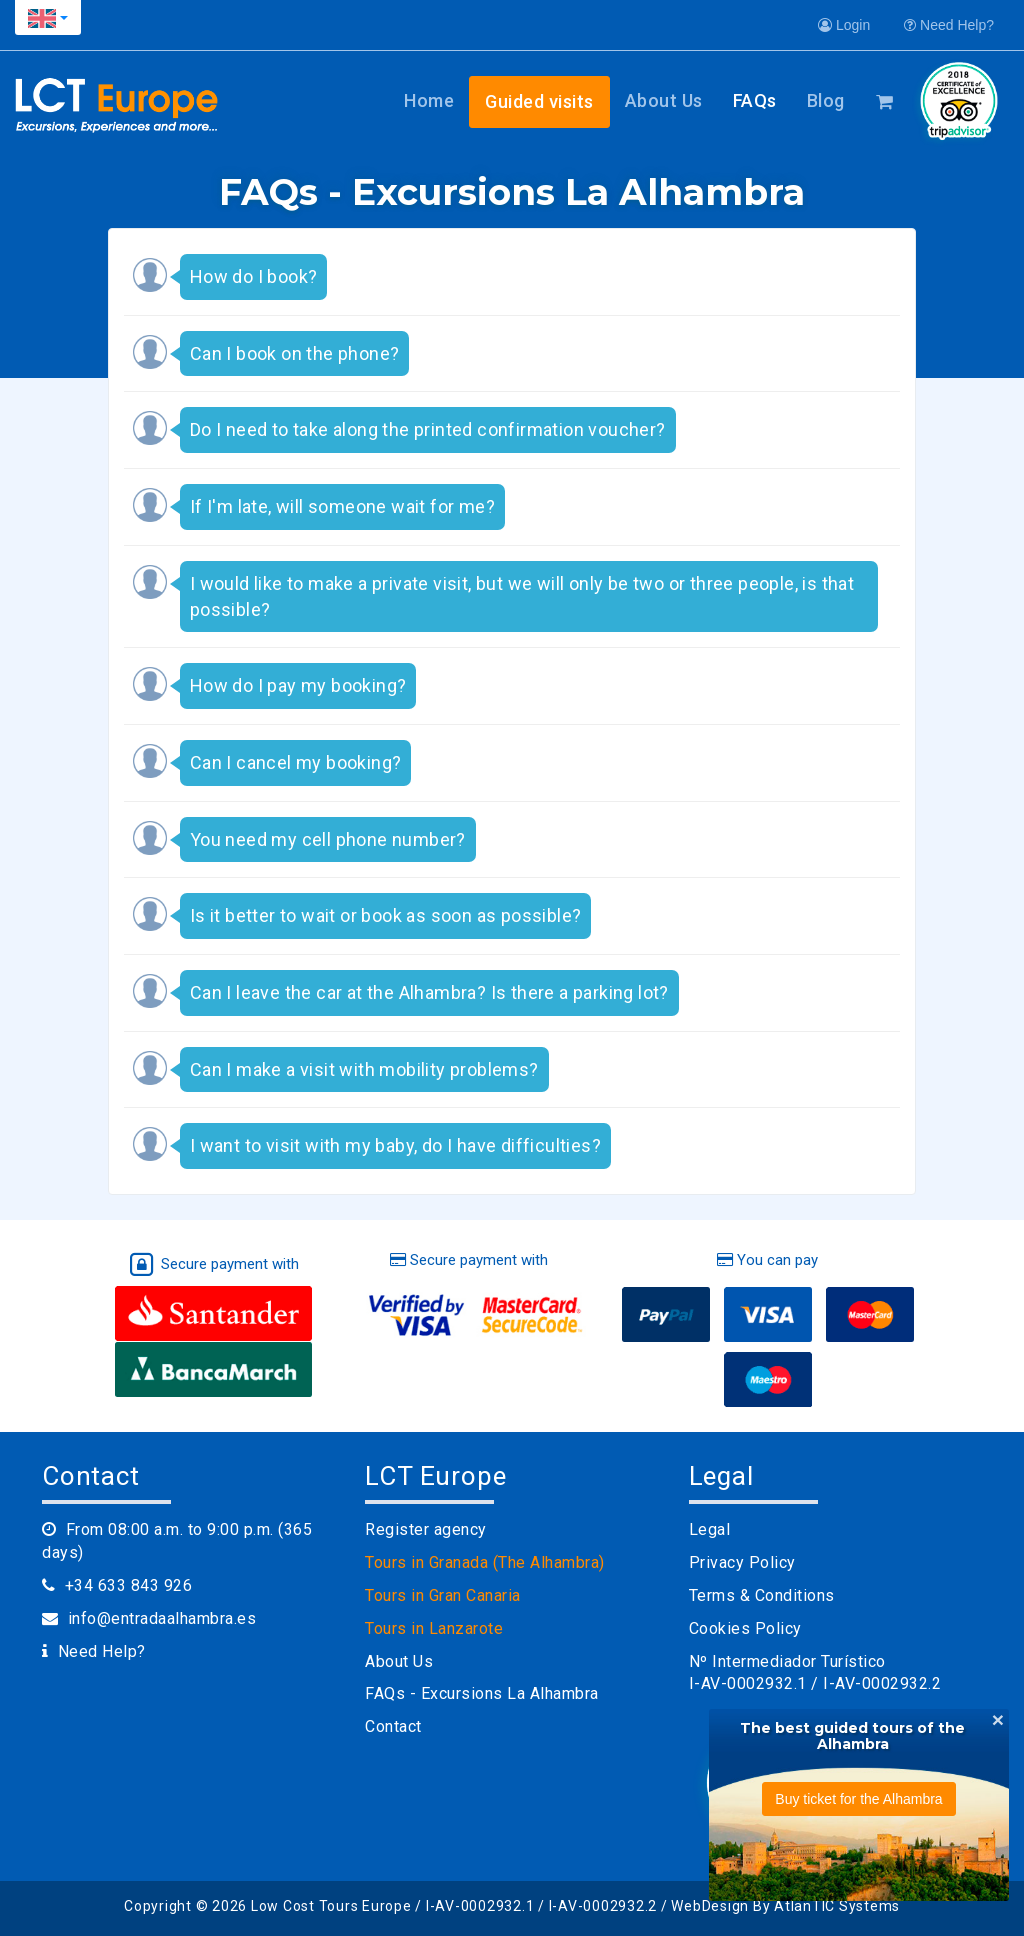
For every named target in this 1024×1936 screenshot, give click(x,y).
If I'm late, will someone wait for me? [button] (342, 506)
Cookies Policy (745, 1628)
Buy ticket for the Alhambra (858, 1799)
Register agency (426, 1529)
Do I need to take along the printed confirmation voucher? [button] (428, 429)
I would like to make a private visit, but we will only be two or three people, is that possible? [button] (522, 596)
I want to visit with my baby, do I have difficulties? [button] (395, 1145)
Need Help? (949, 25)
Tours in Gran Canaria (443, 1595)
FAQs (755, 100)
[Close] (998, 1719)
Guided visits (539, 101)
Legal (710, 1529)
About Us (664, 100)
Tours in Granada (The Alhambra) (485, 1562)
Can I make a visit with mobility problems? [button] (364, 1069)
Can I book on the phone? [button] (295, 353)
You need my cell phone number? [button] (328, 839)
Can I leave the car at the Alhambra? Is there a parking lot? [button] (429, 992)
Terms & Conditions (762, 1595)
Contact (393, 1726)
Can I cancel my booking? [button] (296, 762)
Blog (826, 100)
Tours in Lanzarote (434, 1628)
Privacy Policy (742, 1562)
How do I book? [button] (254, 276)
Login (844, 25)
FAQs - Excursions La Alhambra (482, 1693)
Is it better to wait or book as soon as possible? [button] (386, 915)
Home (429, 100)
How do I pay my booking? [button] (298, 685)
